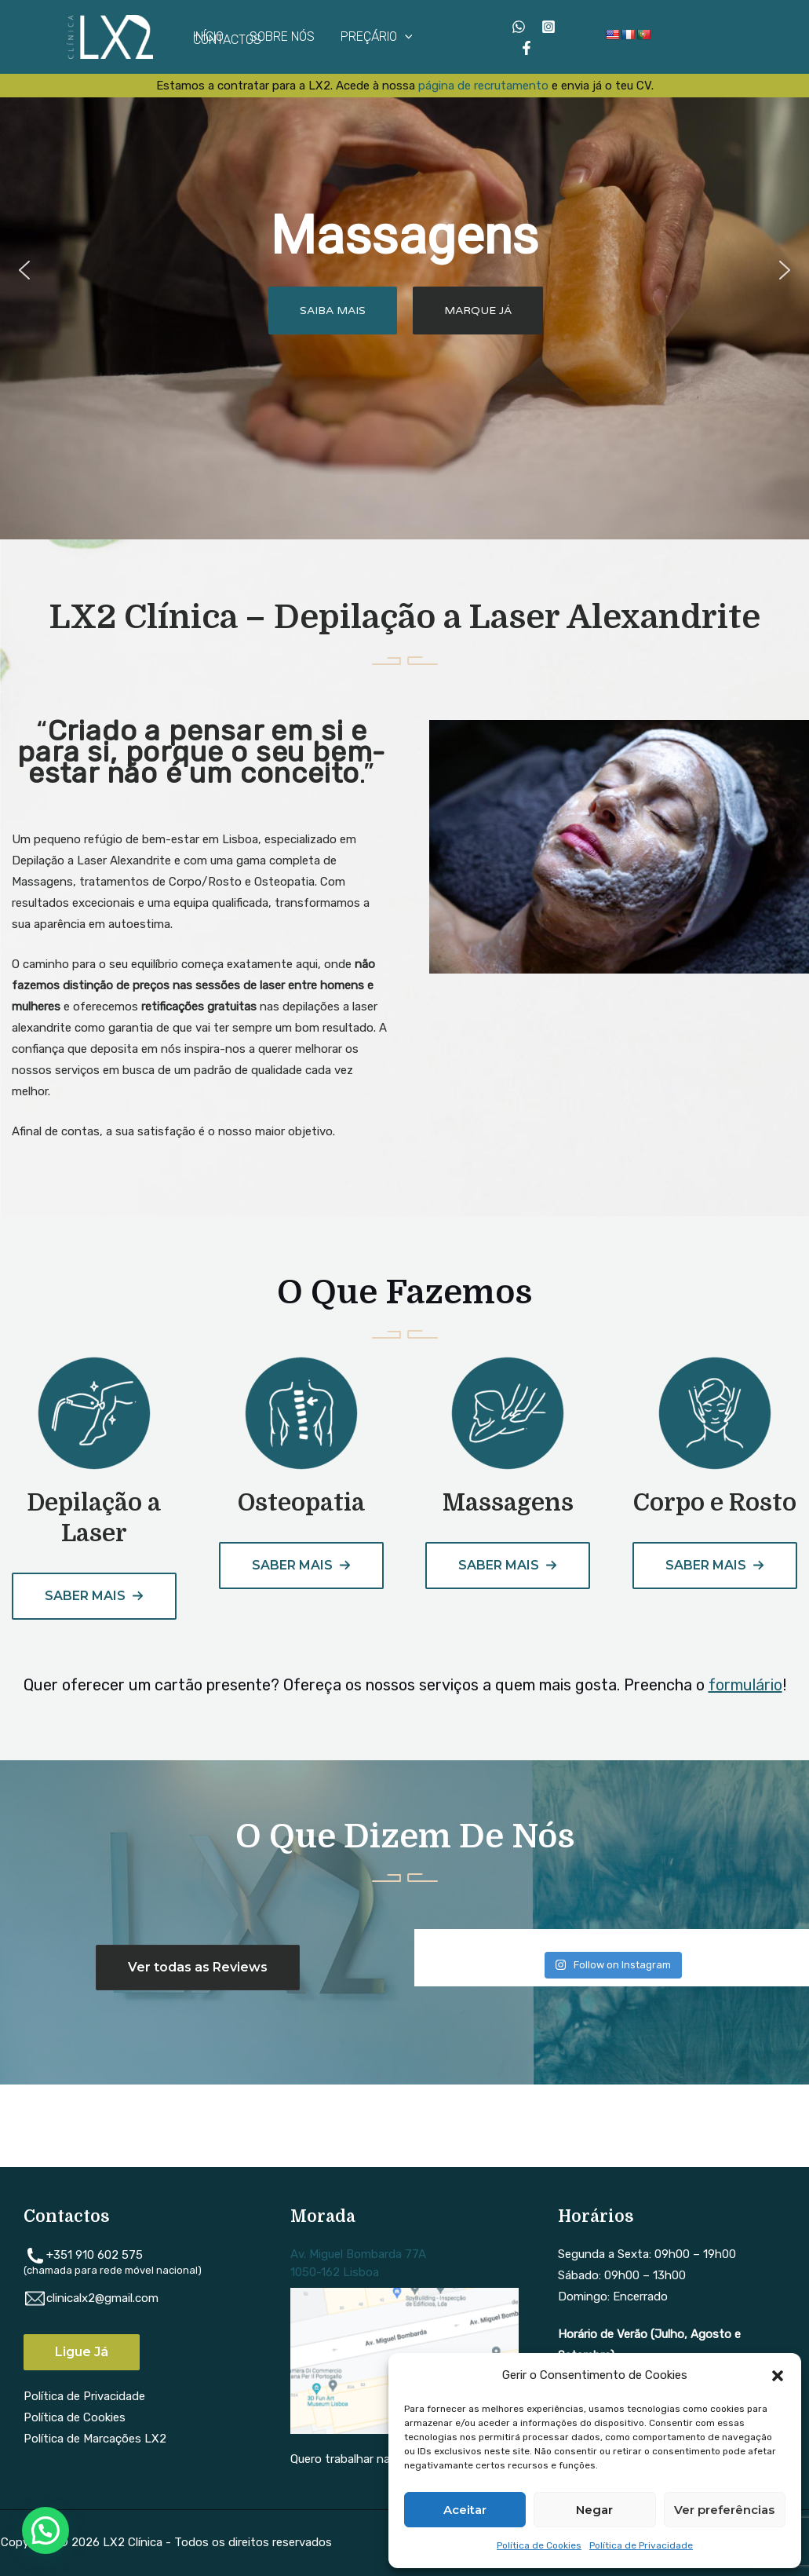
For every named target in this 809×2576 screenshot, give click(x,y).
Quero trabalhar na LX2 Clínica (371, 2459)
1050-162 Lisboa (334, 2272)
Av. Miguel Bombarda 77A (358, 2254)
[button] (777, 2376)
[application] (403, 37)
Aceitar (464, 2509)
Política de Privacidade (641, 2545)
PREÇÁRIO (375, 37)
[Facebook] (526, 48)
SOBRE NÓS (281, 37)
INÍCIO (208, 37)
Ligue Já (81, 2351)
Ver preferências (724, 2509)
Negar (594, 2509)
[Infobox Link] (94, 1463)
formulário (745, 1684)
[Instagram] (548, 27)
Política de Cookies (539, 2545)
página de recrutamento (483, 86)
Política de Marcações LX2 (95, 2439)
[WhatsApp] (519, 27)
